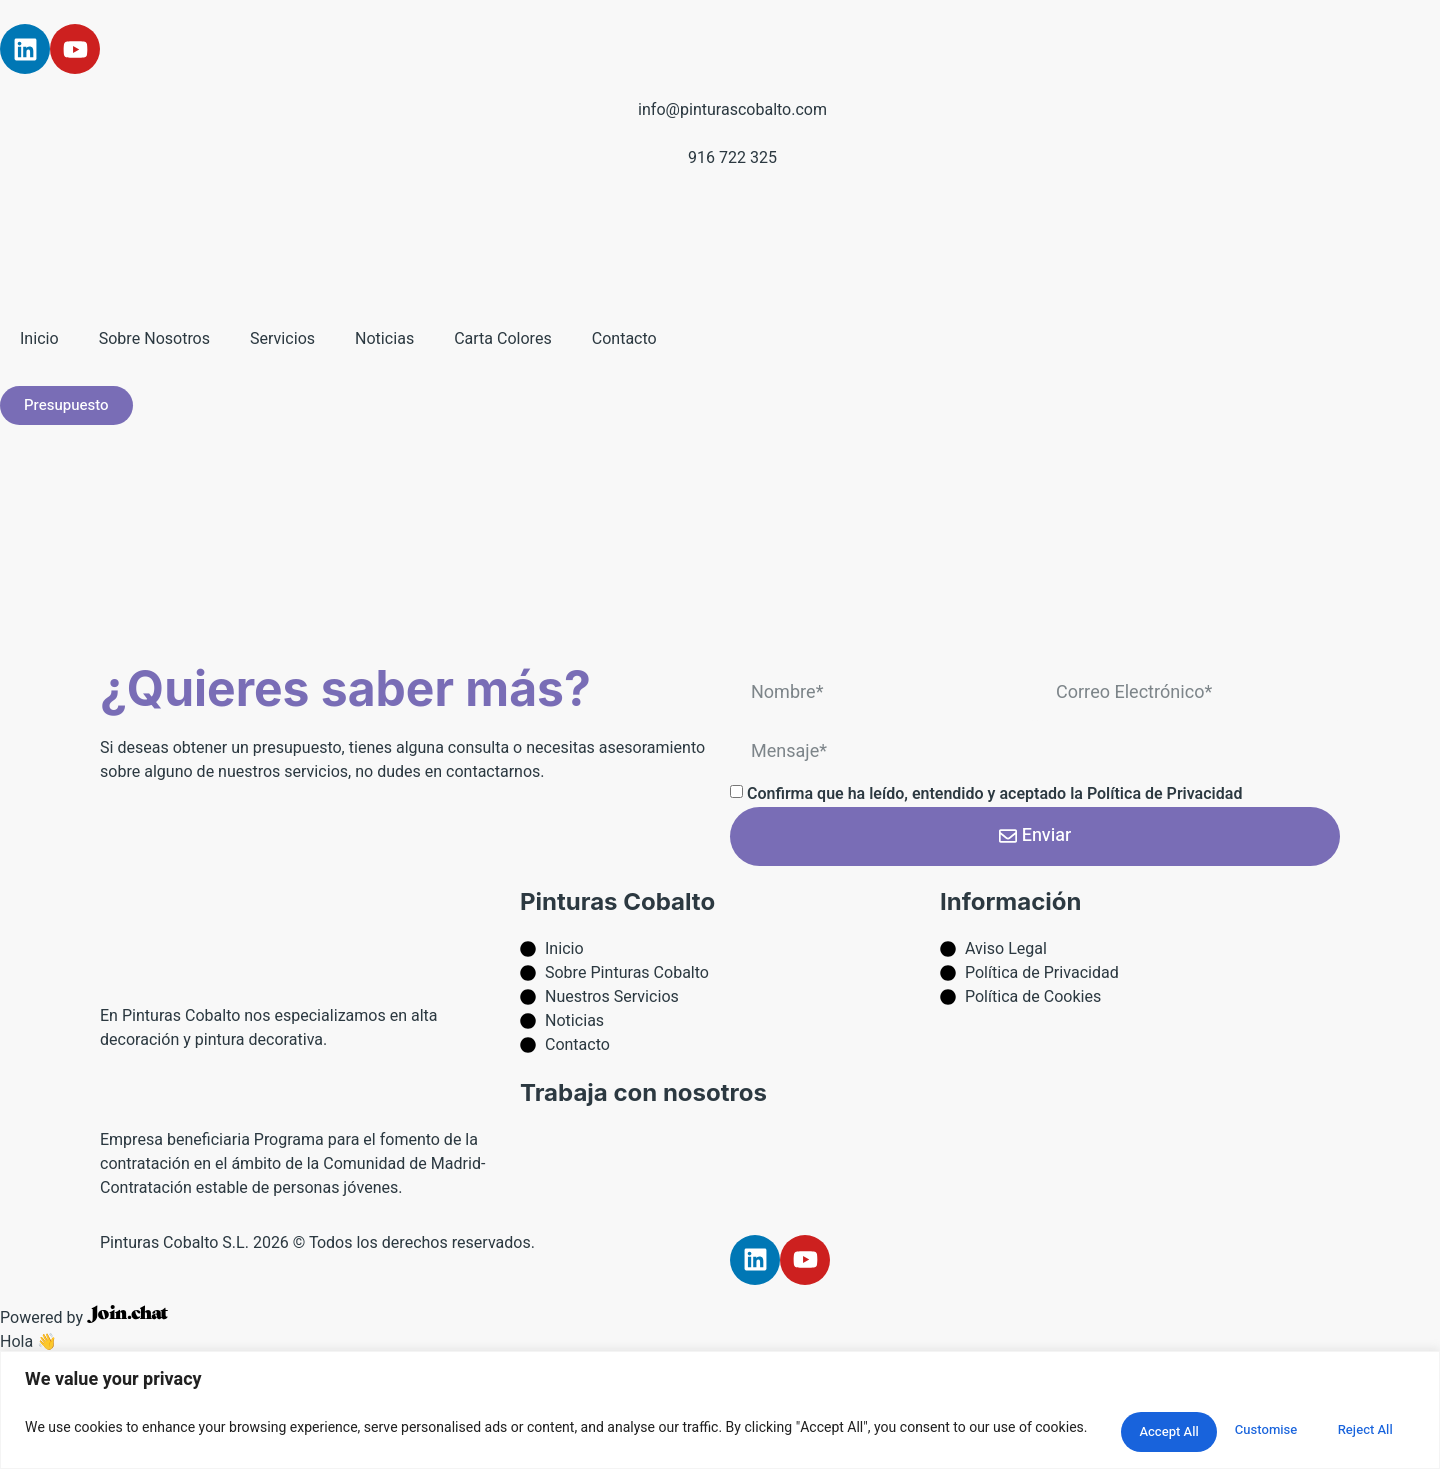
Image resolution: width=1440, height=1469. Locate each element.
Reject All (1233, 1427)
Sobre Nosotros (154, 339)
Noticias (384, 339)
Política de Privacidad (1165, 794)
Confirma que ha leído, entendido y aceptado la (995, 794)
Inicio (39, 339)
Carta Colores (503, 339)
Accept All (1356, 1427)
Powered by (84, 1318)
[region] (720, 1409)
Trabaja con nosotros (643, 1092)
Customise (1108, 1427)
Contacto (624, 339)
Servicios (282, 339)
